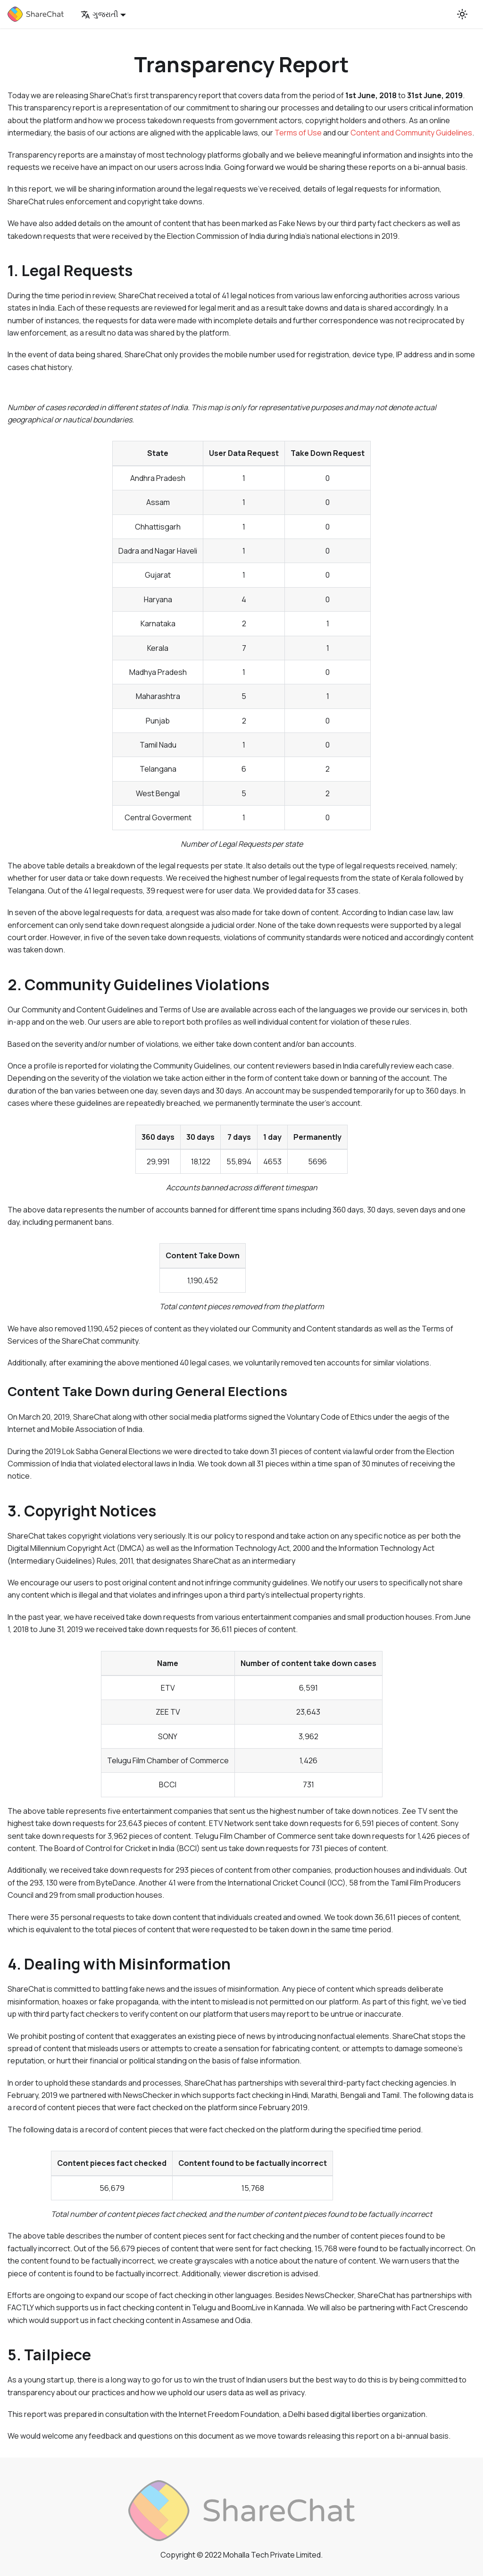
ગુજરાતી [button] (99, 14)
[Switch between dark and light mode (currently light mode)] (462, 14)
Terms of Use (298, 132)
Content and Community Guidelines (411, 132)
